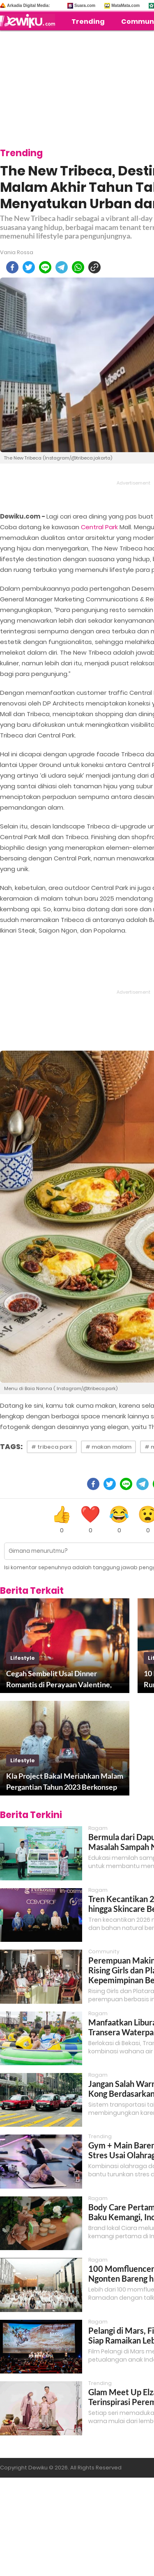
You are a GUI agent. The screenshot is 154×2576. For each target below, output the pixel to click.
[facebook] (12, 267)
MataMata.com (125, 5)
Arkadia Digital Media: (28, 5)
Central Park (99, 527)
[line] (45, 267)
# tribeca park (51, 1447)
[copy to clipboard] (94, 267)
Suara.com (84, 5)
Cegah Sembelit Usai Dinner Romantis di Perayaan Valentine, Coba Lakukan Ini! (59, 1679)
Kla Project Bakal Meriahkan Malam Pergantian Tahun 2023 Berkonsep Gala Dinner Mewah (64, 1782)
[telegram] (61, 267)
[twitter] (29, 267)
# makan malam (108, 1447)
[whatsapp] (78, 267)
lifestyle (22, 1657)
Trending (88, 21)
